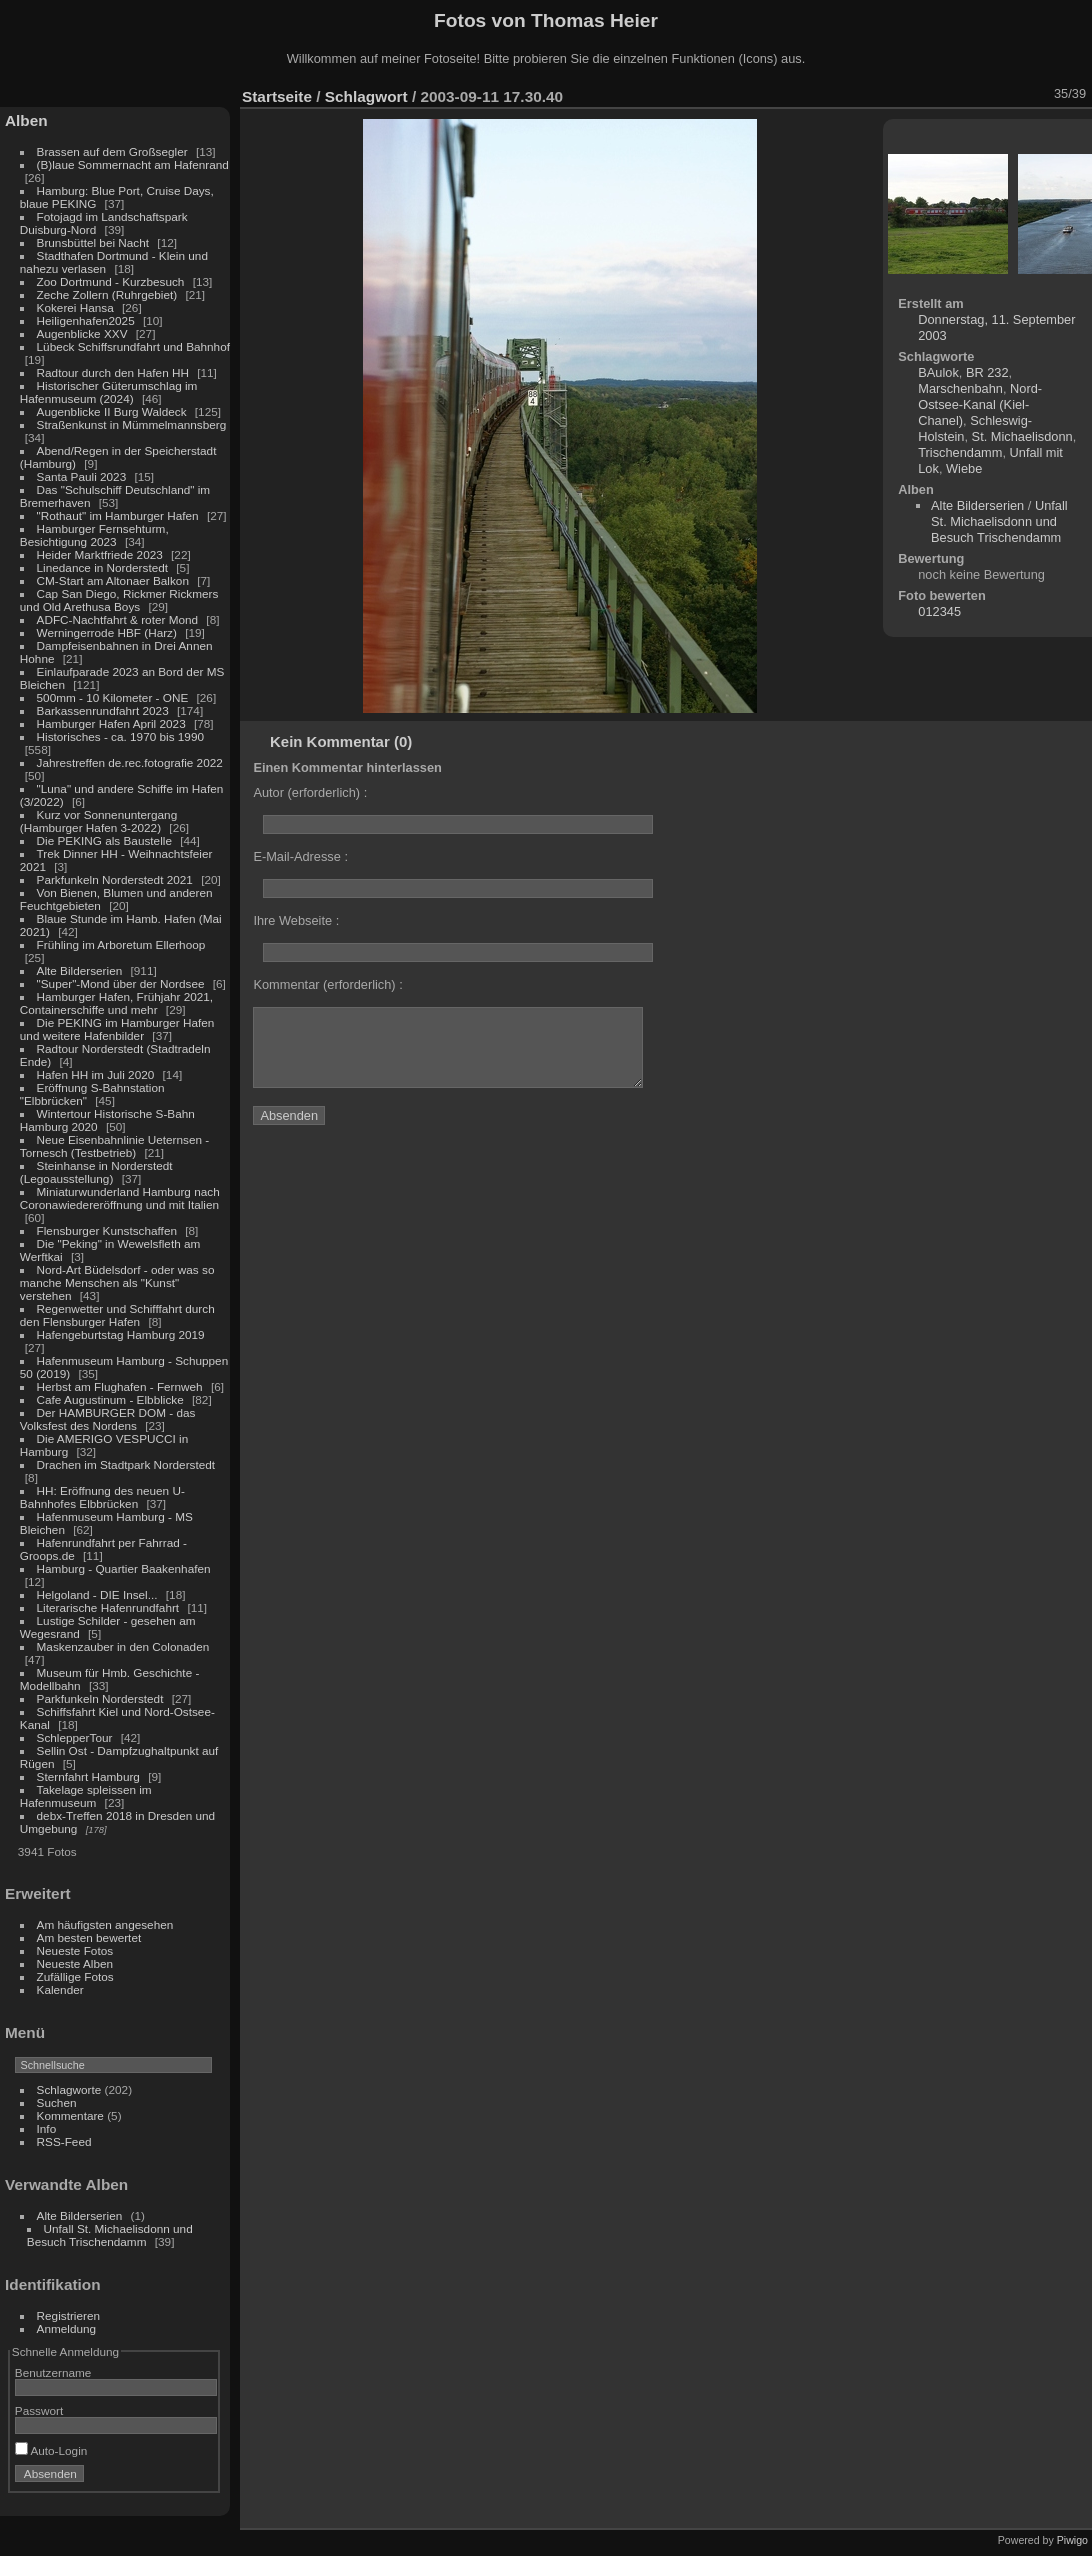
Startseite (277, 96)
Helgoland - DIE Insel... (97, 1594)
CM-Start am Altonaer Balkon (113, 580)
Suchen (57, 2102)
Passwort (39, 2410)
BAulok (938, 372)
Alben (26, 120)
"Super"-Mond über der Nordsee (121, 983)
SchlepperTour (75, 1737)
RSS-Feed (64, 2141)
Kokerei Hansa (75, 307)
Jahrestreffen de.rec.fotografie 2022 (130, 762)
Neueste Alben (75, 1963)
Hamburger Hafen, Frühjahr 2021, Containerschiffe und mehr (116, 1003)
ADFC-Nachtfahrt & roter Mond (118, 619)
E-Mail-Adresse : (300, 856)
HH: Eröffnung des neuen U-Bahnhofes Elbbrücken (102, 1497)
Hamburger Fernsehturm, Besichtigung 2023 (94, 535)
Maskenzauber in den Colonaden (123, 1646)
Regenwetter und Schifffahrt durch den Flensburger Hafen (117, 1315)
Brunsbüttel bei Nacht (93, 242)
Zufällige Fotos (75, 1976)
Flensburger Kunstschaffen (107, 1230)
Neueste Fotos (75, 1950)
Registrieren (68, 2315)
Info (47, 2128)
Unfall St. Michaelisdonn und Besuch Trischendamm (110, 2235)
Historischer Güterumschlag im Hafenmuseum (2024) (109, 392)
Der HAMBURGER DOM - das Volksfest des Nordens (108, 1419)
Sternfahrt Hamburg (88, 1776)
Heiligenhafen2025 (86, 320)
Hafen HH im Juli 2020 (96, 1074)
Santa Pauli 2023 (82, 476)
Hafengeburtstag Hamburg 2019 (121, 1334)
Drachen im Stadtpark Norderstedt (126, 1464)
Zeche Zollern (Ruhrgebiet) (107, 294)
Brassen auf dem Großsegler (112, 151)
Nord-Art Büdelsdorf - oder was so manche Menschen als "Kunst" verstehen (117, 1282)
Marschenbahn (960, 388)
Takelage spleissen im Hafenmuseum (86, 1796)
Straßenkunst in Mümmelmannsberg (132, 424)
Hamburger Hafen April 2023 (111, 723)
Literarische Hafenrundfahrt (108, 1607)
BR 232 (987, 372)
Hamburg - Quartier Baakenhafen (124, 1568)
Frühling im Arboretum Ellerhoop (121, 944)
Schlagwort (366, 96)
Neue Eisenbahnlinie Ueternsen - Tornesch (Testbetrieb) (114, 1146)
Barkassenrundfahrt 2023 (103, 710)
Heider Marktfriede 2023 (100, 554)
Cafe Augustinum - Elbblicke (110, 1399)
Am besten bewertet (89, 1937)
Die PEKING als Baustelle (104, 840)
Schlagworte (69, 2089)
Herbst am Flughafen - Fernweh (121, 1386)
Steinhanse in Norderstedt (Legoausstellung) (96, 1172)
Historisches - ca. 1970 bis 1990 (120, 736)
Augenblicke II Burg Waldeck (112, 411)
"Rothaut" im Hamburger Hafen (118, 515)
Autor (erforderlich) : (310, 792)
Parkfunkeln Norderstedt (100, 1698)
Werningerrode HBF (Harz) (107, 632)
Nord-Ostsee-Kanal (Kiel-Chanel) (980, 404)
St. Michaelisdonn (1022, 436)
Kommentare (70, 2115)
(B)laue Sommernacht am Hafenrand (133, 164)
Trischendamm (960, 452)
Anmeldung (67, 2328)
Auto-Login (51, 2450)
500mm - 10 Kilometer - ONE (113, 697)
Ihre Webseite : (296, 920)
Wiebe (964, 468)
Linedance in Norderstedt (102, 567)
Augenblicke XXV (82, 333)
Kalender (60, 1989)
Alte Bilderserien (80, 970)
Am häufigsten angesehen (105, 1924)
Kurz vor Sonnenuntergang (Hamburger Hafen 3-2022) (98, 821)
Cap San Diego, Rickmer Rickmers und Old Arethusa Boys (119, 600)
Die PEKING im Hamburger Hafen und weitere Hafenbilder (117, 1029)
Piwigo (1072, 2540)
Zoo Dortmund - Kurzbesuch (111, 281)
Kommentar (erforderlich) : (327, 984)
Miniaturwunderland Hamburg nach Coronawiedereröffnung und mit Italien (120, 1198)
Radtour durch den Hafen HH (113, 372)
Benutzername (53, 2372)
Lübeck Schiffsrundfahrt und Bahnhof (133, 346)
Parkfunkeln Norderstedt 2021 (115, 879)
